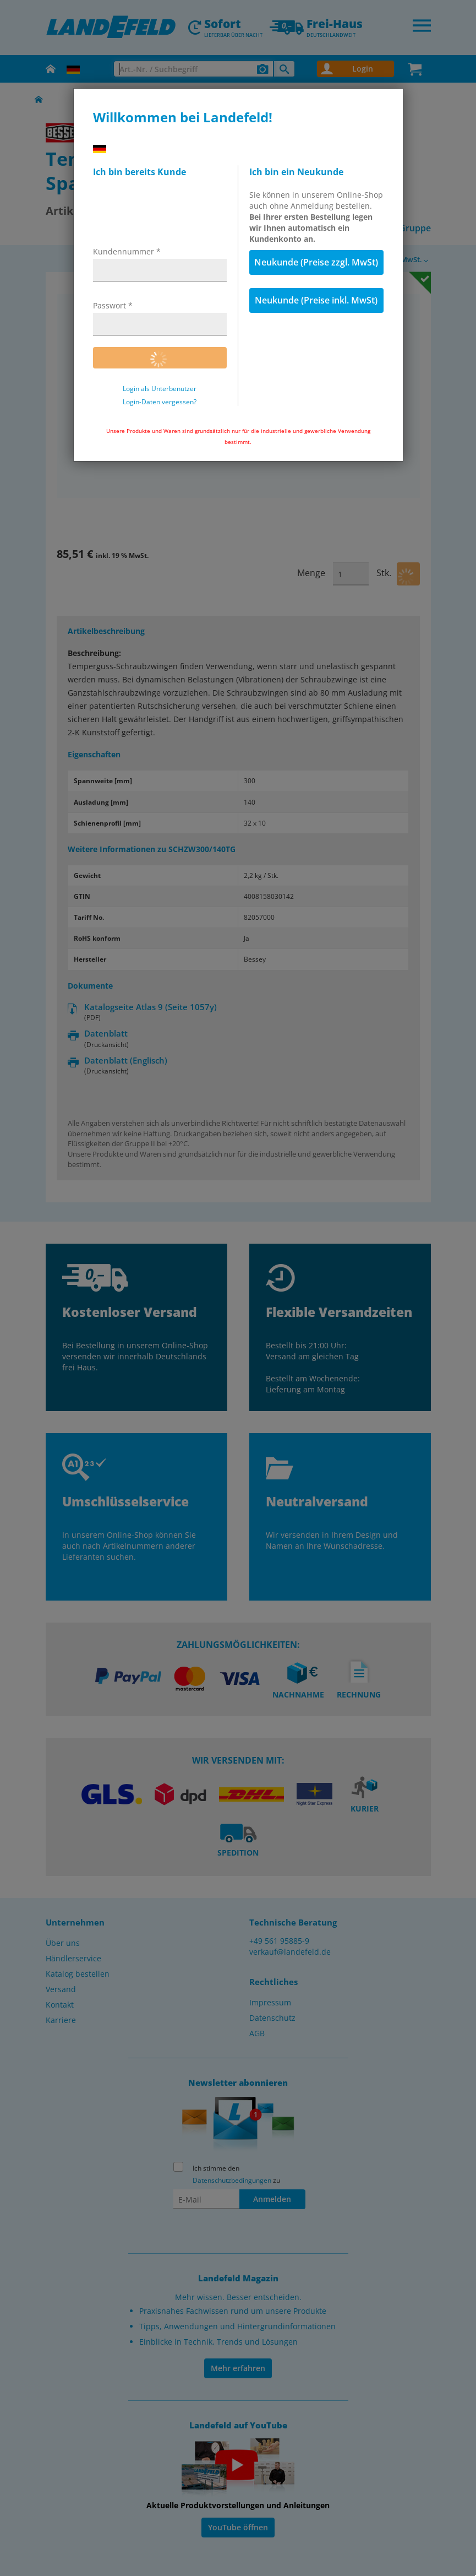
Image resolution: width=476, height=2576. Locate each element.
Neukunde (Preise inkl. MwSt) (316, 300)
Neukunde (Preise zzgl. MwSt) (316, 262)
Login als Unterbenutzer (159, 389)
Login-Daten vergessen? (159, 402)
